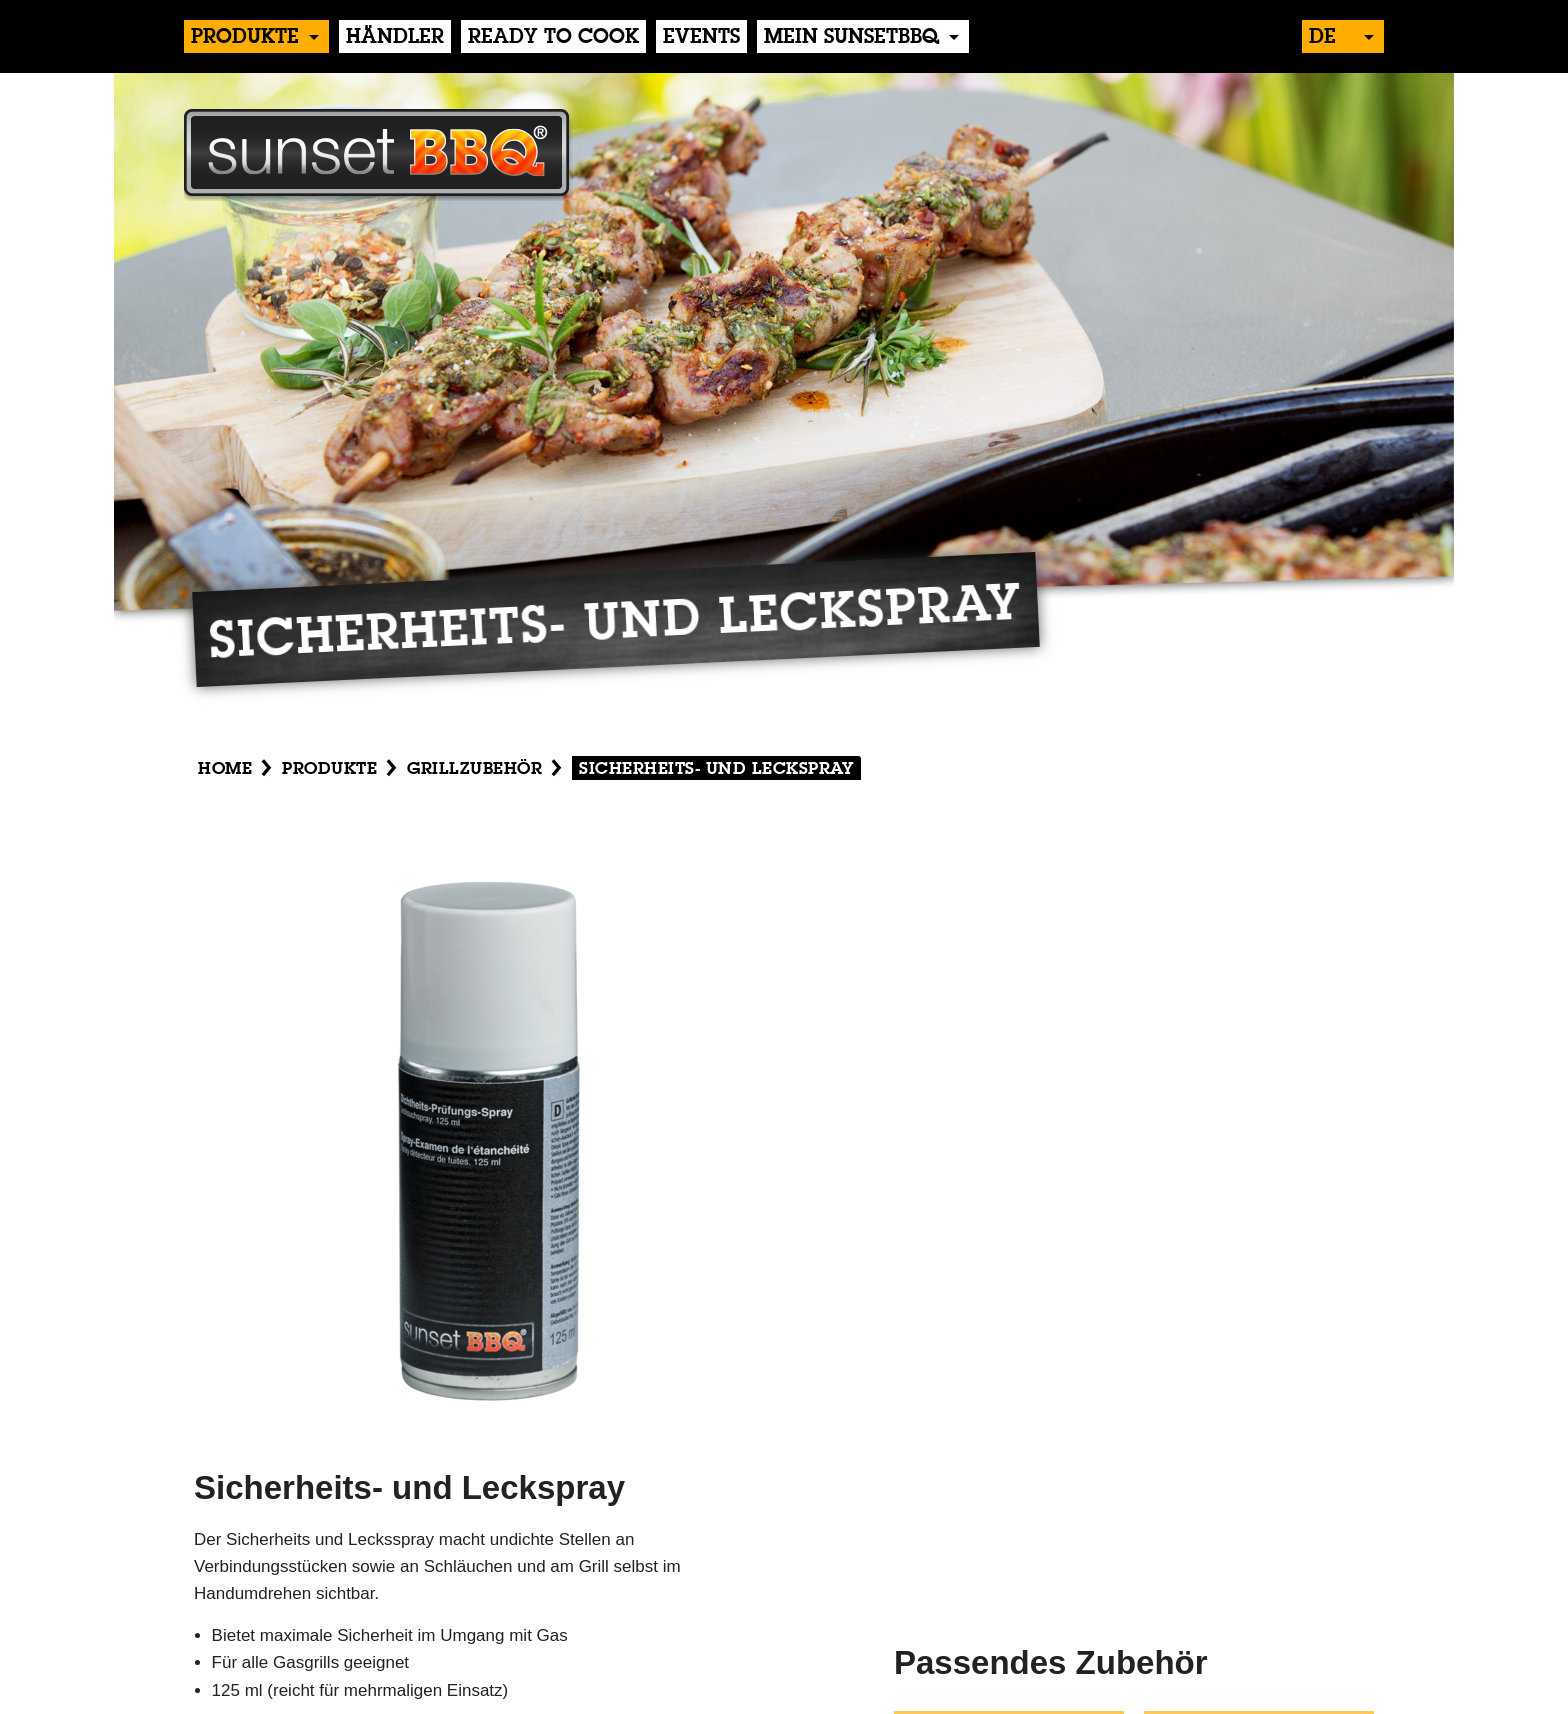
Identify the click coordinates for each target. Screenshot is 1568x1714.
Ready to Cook (553, 38)
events (701, 38)
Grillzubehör (474, 769)
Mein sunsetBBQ (851, 38)
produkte (245, 38)
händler (395, 38)
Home (225, 769)
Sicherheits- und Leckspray (716, 769)
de (1322, 38)
